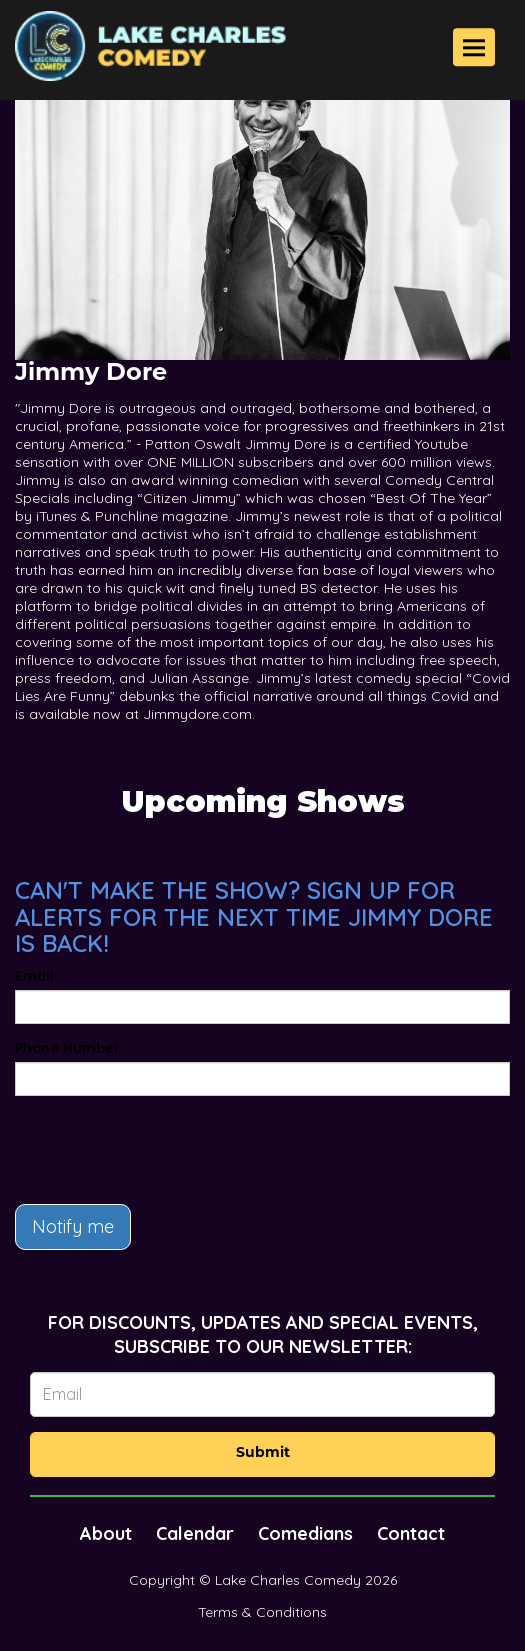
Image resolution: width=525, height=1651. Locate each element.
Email (34, 976)
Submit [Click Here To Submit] (263, 1453)
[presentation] (167, 1150)
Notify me (73, 1226)
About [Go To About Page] (106, 1533)
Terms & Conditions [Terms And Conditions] (262, 1612)
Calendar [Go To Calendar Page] (195, 1533)
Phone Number (67, 1048)
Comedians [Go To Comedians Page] (305, 1533)
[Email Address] (262, 1394)
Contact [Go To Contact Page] (411, 1533)
